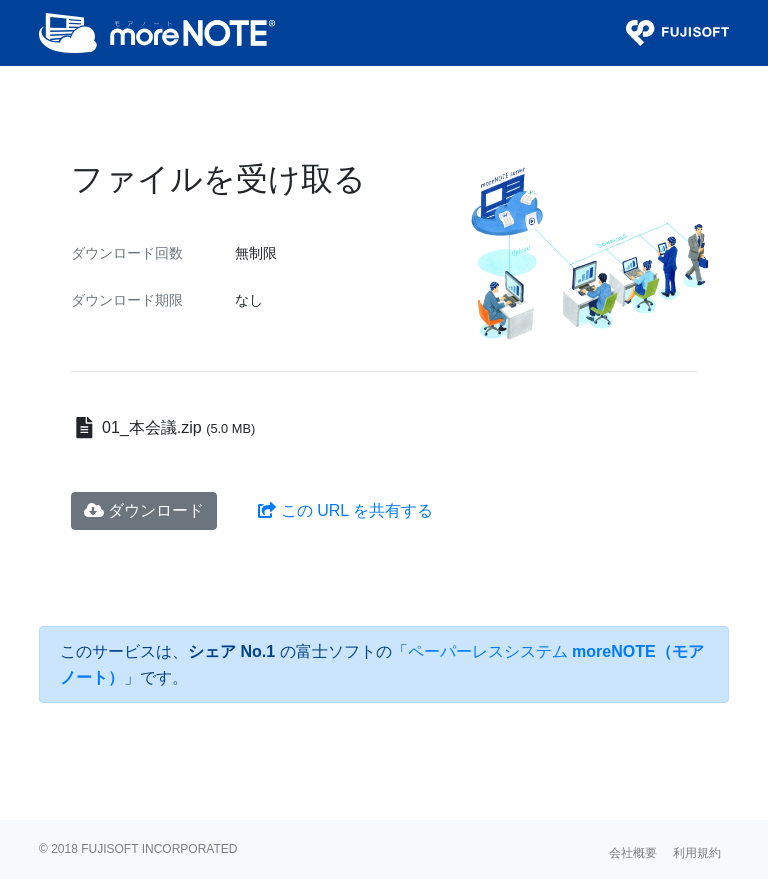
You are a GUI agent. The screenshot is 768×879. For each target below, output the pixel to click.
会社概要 (633, 853)
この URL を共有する (345, 510)
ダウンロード (144, 510)
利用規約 (697, 853)
